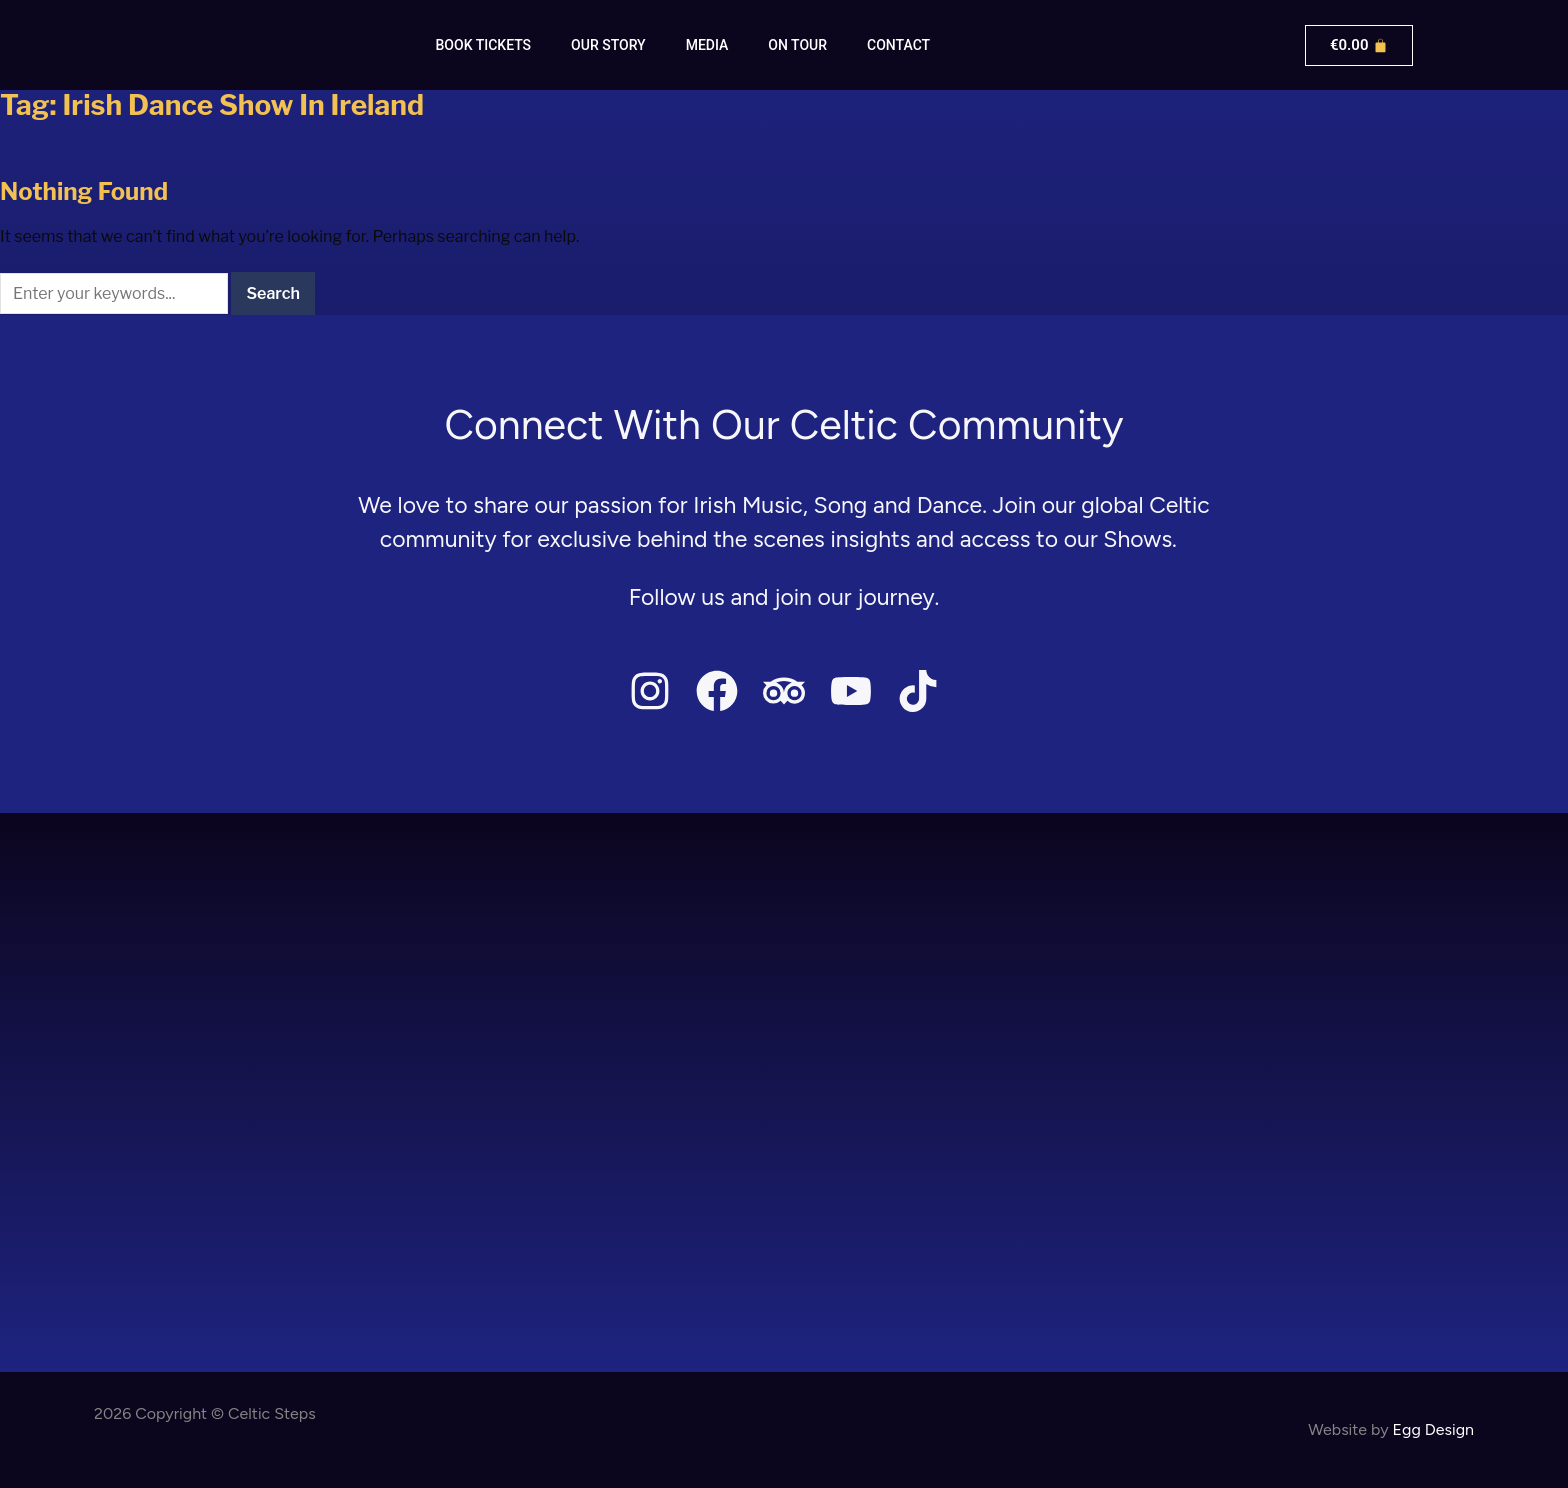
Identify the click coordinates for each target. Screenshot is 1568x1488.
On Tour (797, 45)
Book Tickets (484, 45)
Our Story (608, 45)
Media (707, 45)
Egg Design (1433, 1429)
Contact (898, 45)
